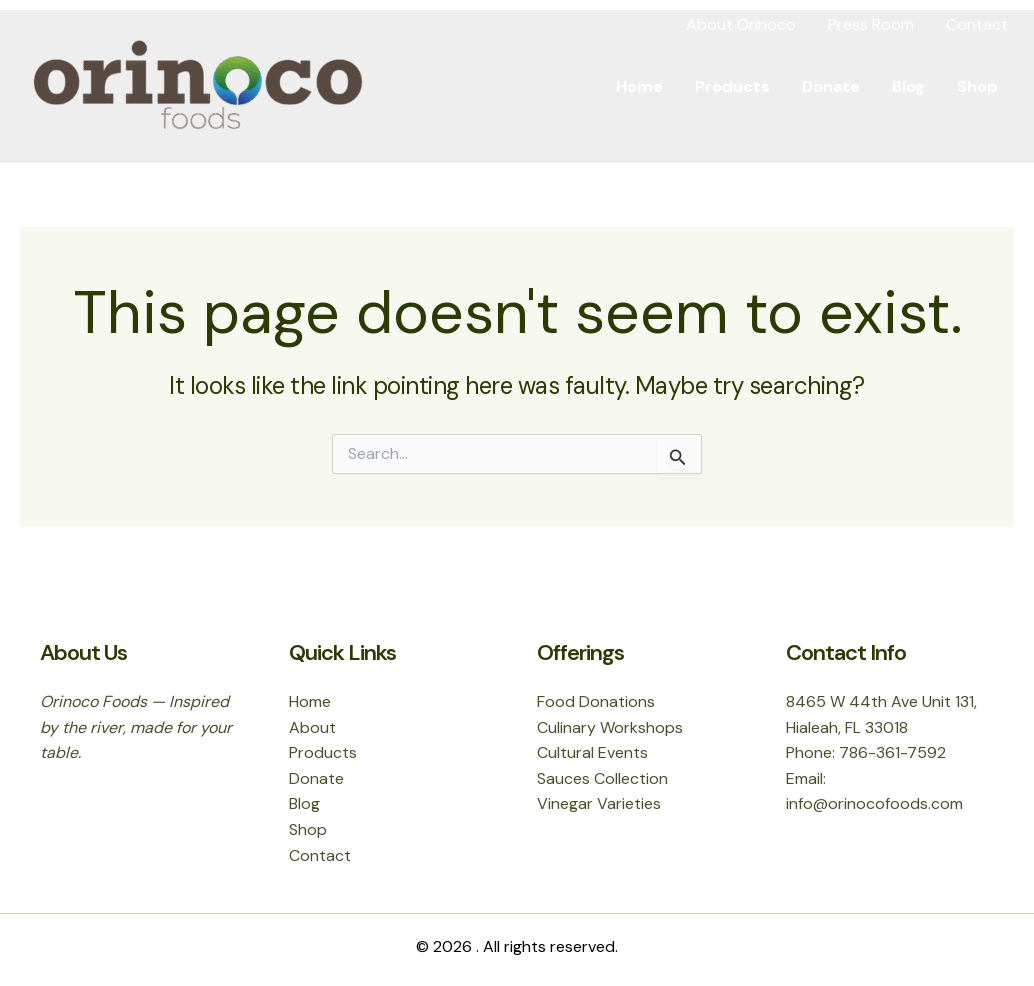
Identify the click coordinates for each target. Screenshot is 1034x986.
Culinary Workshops (610, 727)
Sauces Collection (602, 778)
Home (639, 86)
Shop (977, 86)
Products (732, 86)
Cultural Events (592, 752)
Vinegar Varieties (599, 803)
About (312, 727)
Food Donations (596, 701)
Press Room (871, 24)
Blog (908, 86)
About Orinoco (741, 24)
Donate (831, 86)
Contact (977, 24)
